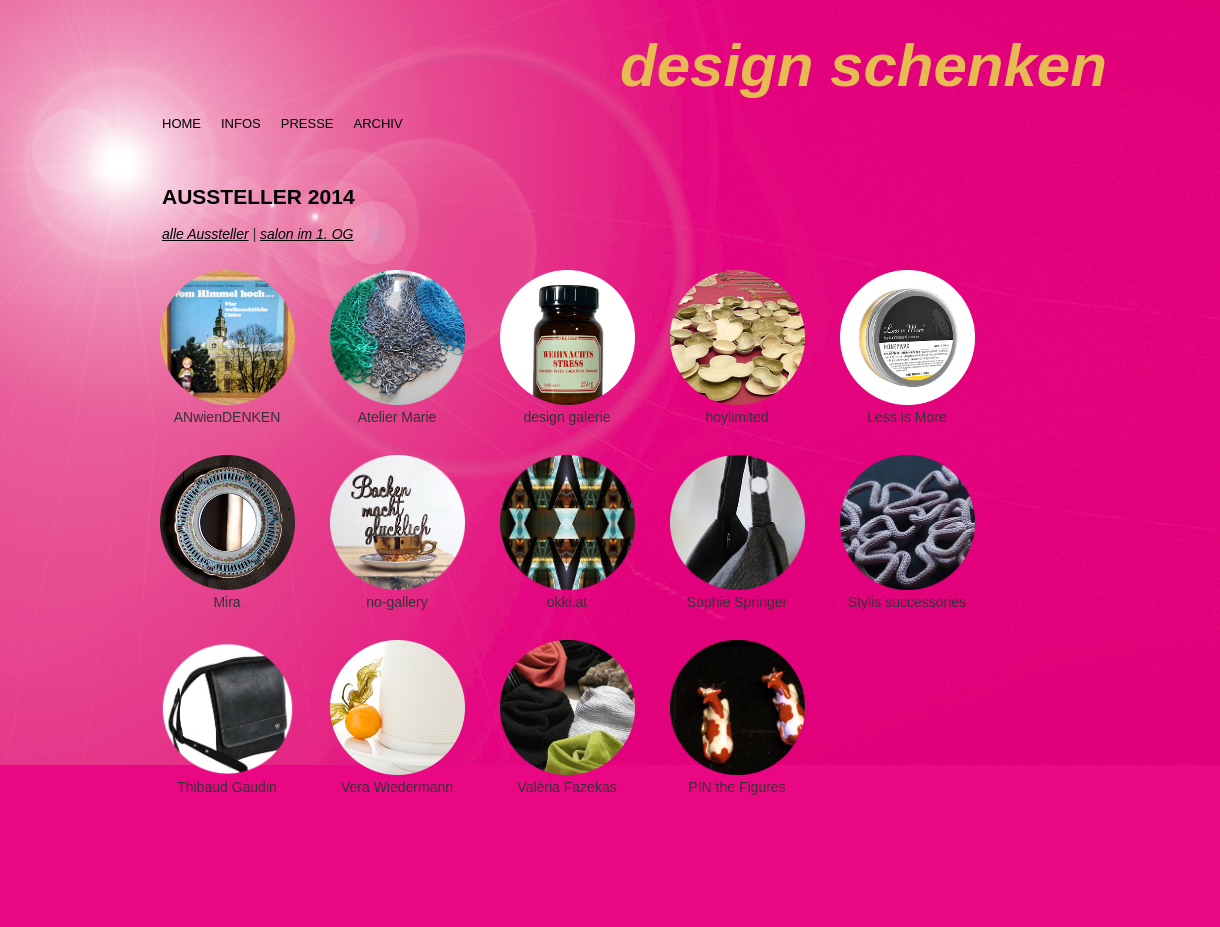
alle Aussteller (205, 234)
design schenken (863, 65)
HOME (181, 123)
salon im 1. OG (306, 234)
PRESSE (307, 123)
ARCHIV (377, 123)
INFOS (241, 123)
